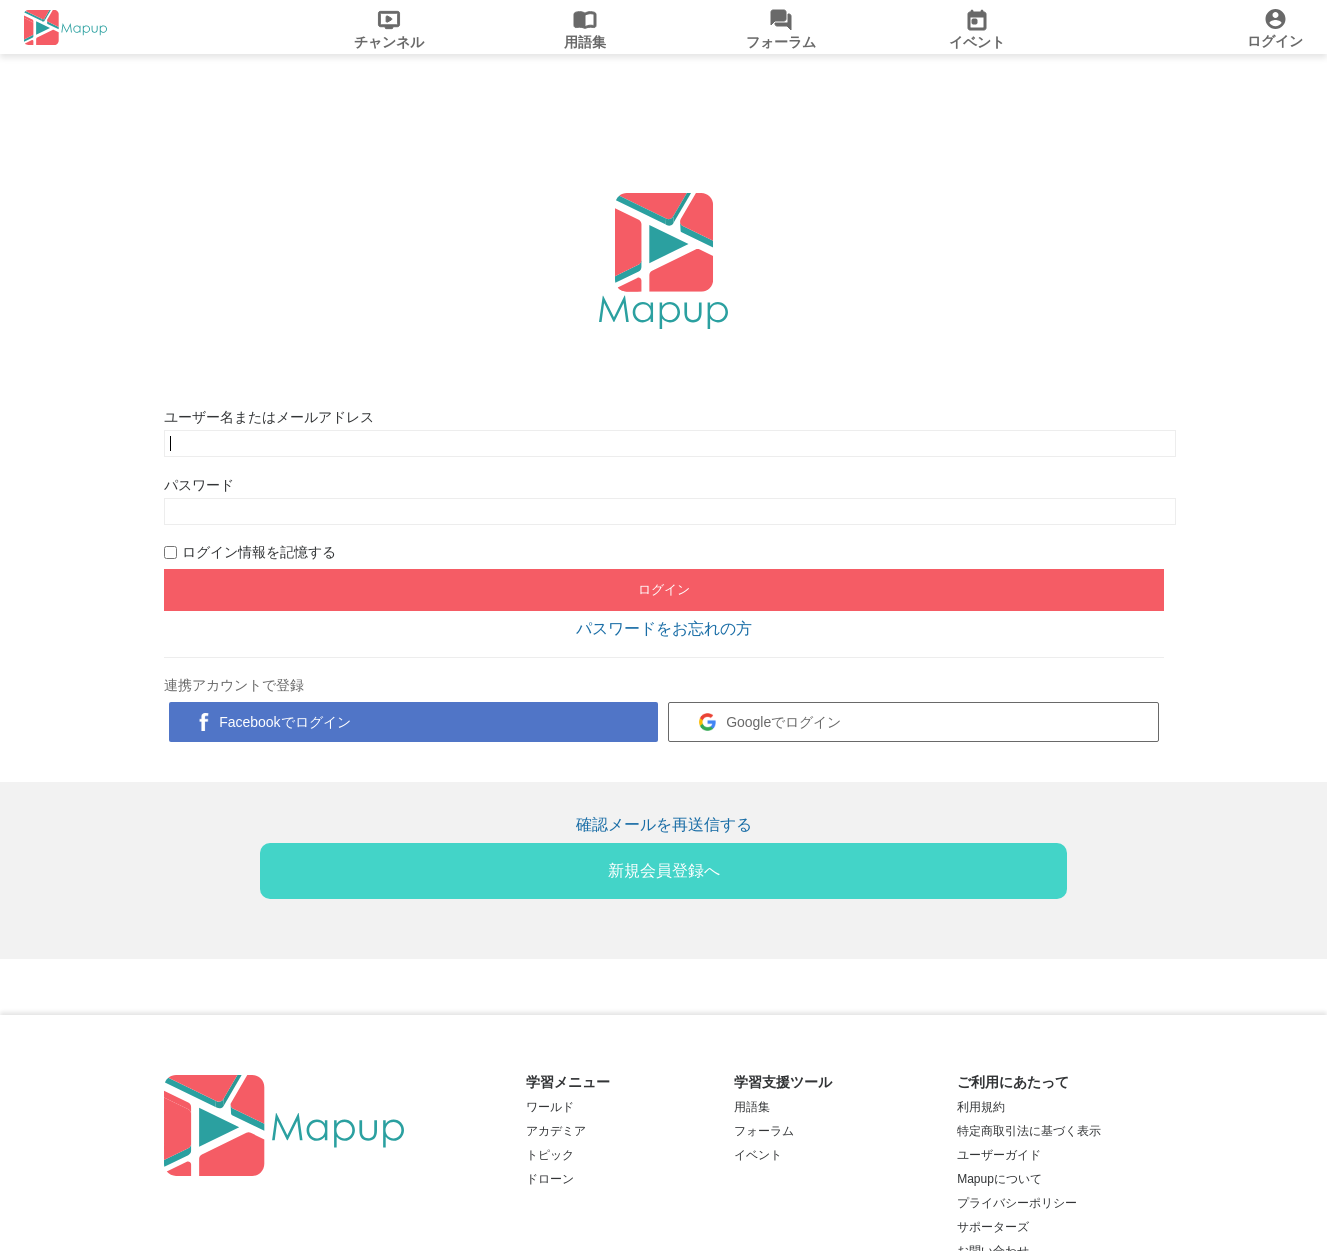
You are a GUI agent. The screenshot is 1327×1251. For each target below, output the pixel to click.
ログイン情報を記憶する (259, 552)
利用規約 (981, 1107)
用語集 (752, 1107)
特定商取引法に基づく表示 (1029, 1131)
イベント (758, 1155)
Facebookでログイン (284, 722)
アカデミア (556, 1131)
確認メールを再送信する (664, 824)
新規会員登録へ (664, 870)
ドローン (550, 1179)
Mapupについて (999, 1179)
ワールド (550, 1107)
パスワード (199, 485)
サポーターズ (993, 1227)
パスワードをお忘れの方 (664, 628)
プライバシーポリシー (1017, 1203)
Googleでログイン (783, 722)
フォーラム (764, 1131)
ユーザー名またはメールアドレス (269, 417)
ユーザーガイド (999, 1155)
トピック (550, 1155)
